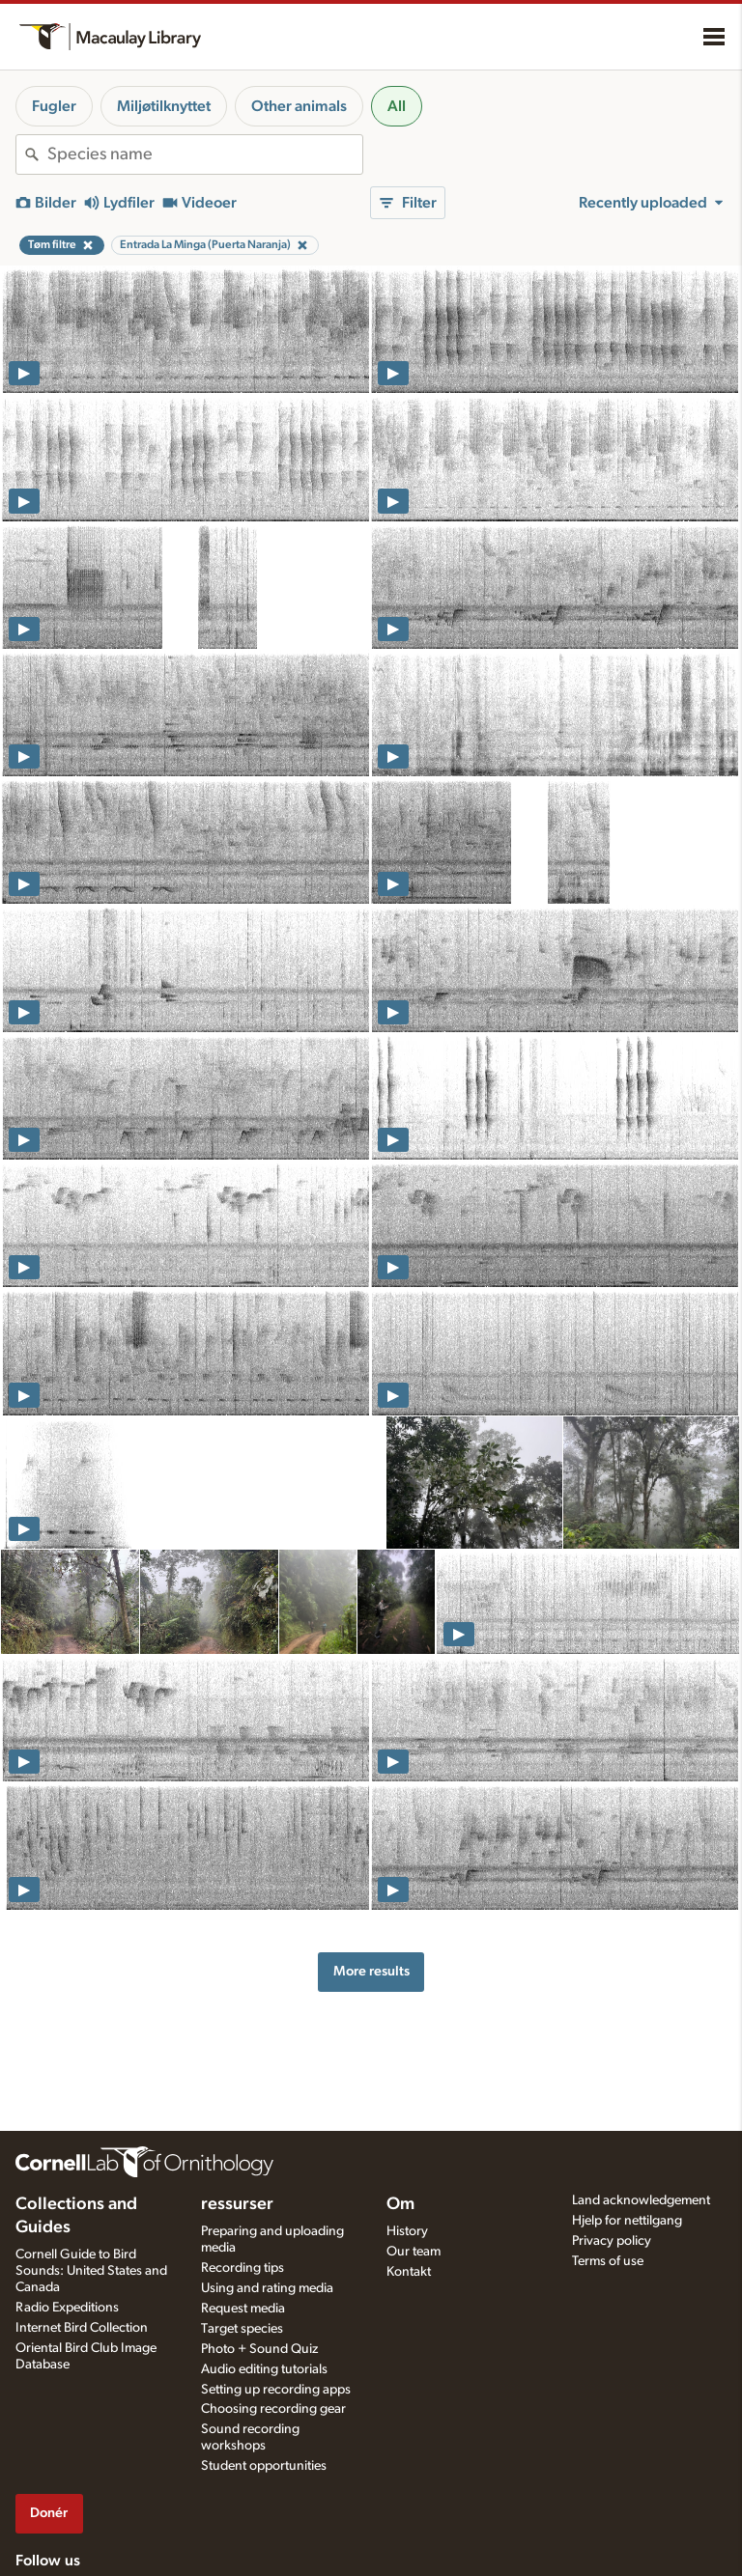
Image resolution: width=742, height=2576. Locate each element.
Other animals (299, 106)
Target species (242, 2329)
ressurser (237, 2204)
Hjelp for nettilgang (627, 2220)
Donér (49, 2513)
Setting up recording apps (276, 2389)
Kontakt (408, 2272)
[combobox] (204, 154)
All (396, 106)
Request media (243, 2308)
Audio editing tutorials (264, 2369)
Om (400, 2204)
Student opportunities (264, 2466)
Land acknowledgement (641, 2200)
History (407, 2231)
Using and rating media (267, 2288)
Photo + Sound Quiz (259, 2349)
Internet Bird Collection (81, 2328)
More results (371, 1971)
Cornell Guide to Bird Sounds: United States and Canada (91, 2271)
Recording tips (242, 2268)
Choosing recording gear (273, 2409)
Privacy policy (611, 2241)
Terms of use (607, 2261)
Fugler (54, 106)
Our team (413, 2251)
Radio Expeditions (67, 2307)
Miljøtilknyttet (164, 106)
